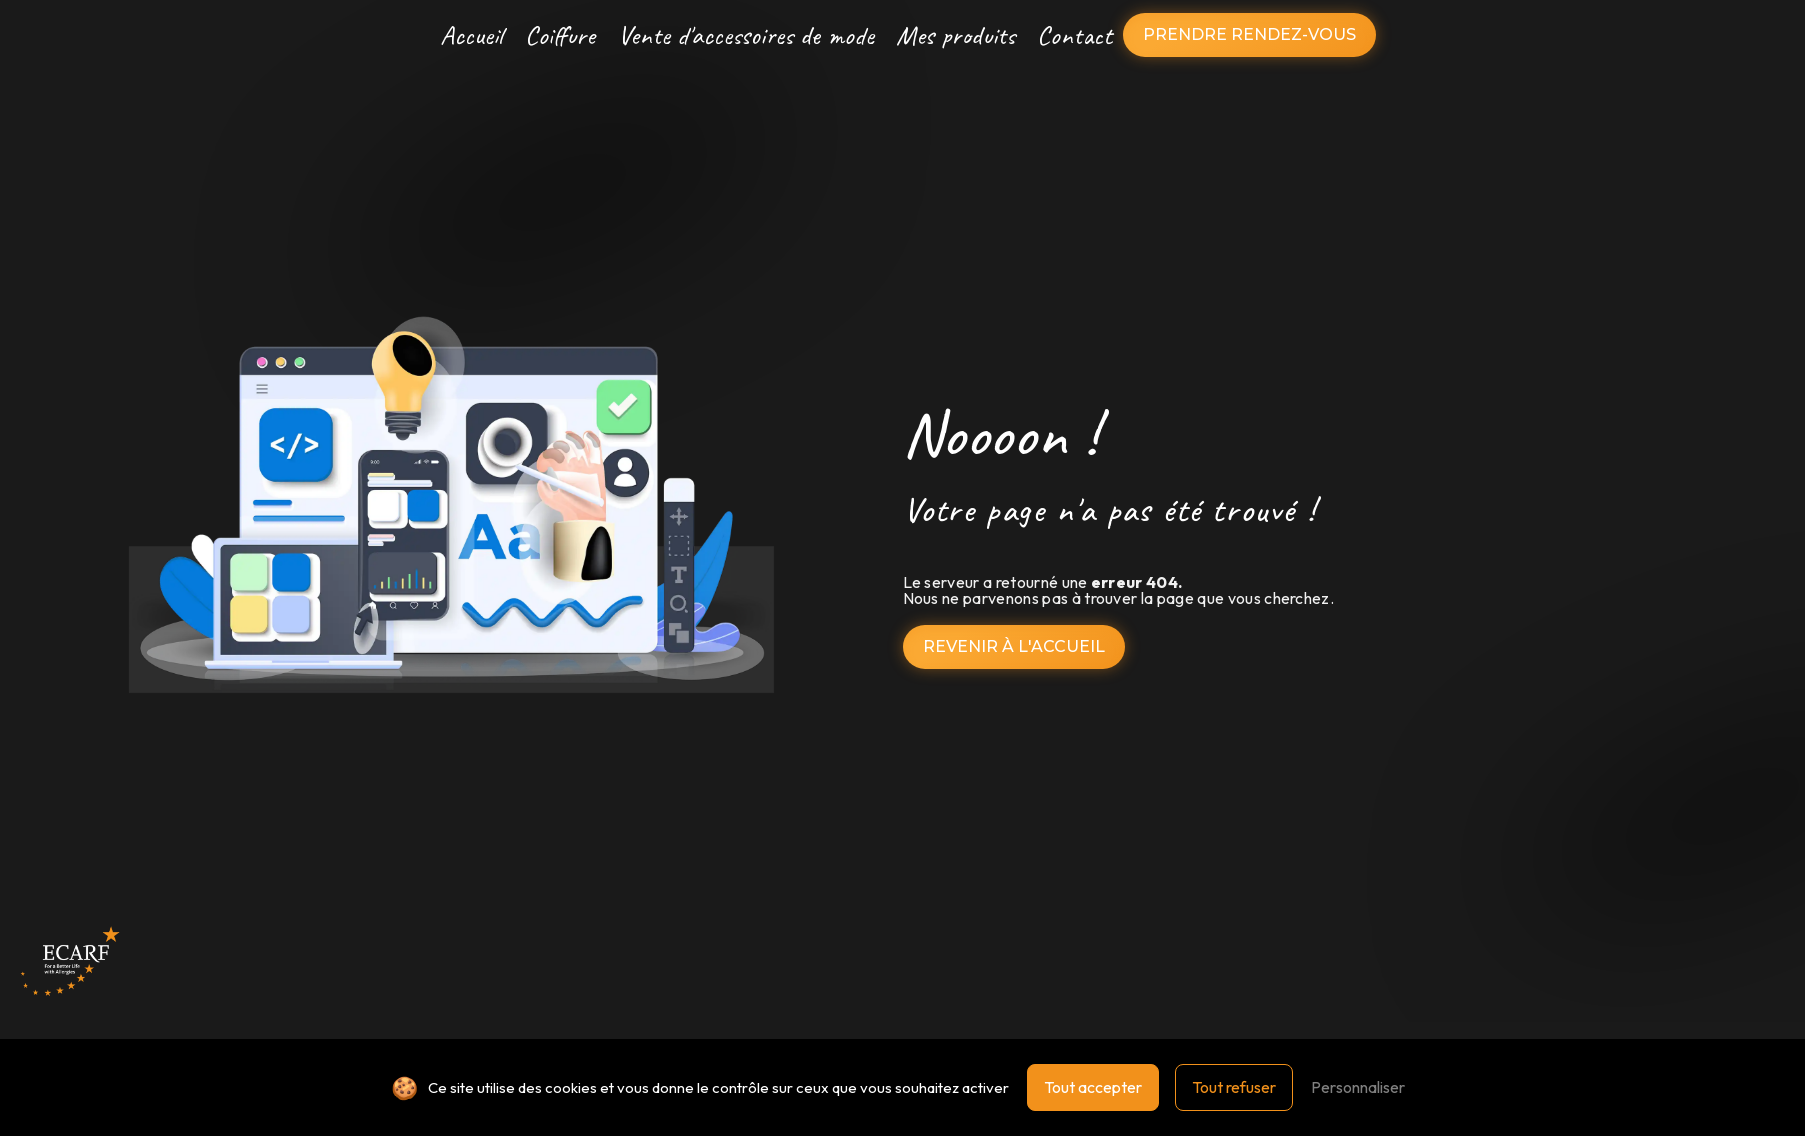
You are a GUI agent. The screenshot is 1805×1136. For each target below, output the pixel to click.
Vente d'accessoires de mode (746, 35)
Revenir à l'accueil (1014, 646)
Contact (1074, 35)
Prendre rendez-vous (1249, 34)
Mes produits (955, 35)
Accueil (471, 35)
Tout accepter (1093, 1087)
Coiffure (560, 35)
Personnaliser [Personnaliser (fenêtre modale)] (1358, 1087)
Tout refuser (1234, 1087)
